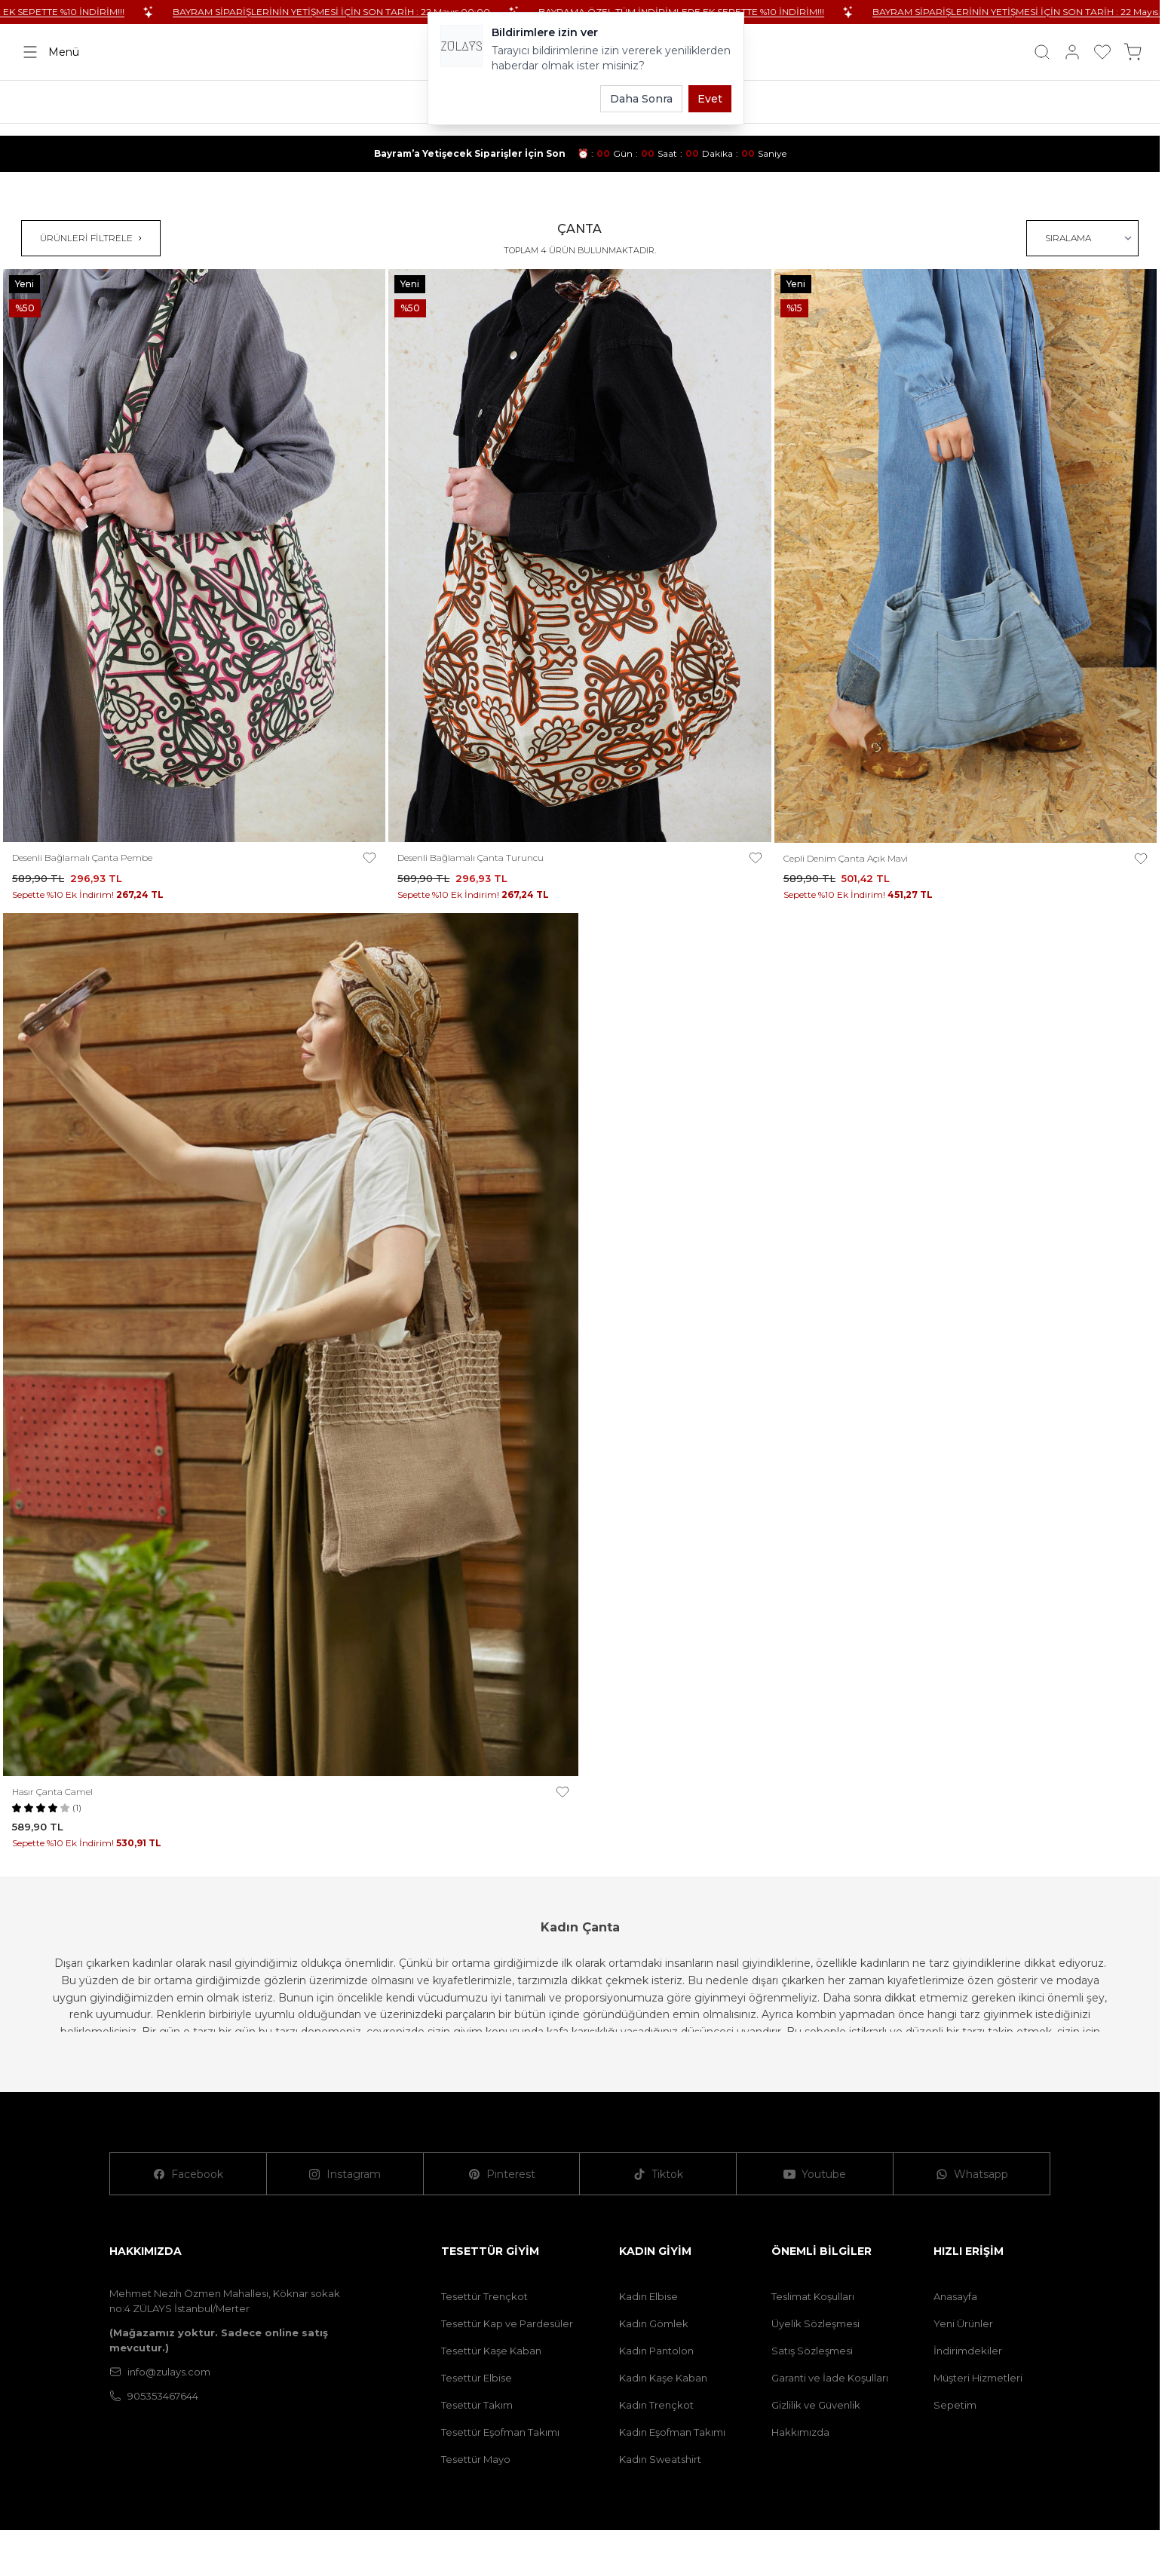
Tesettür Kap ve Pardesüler (507, 2323)
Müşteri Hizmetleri (977, 2378)
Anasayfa (955, 2296)
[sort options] (1082, 238)
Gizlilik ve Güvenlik (815, 2405)
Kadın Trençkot (656, 2405)
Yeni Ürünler (963, 2323)
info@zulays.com (159, 2372)
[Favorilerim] (1102, 52)
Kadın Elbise (648, 2296)
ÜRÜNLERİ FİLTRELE (91, 238)
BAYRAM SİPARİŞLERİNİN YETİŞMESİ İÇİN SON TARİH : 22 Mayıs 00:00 (380, 11)
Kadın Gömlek (653, 2323)
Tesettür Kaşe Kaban (491, 2351)
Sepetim (954, 2405)
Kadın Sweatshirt (660, 2459)
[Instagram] (345, 2174)
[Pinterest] (502, 2174)
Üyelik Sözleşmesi (815, 2323)
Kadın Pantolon (656, 2351)
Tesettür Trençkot (484, 2296)
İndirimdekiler (967, 2351)
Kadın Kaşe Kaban (663, 2378)
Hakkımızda (800, 2432)
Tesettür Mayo (475, 2459)
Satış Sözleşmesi (812, 2351)
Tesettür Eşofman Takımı (500, 2432)
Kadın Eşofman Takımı (672, 2432)
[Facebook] (188, 2174)
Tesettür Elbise (476, 2378)
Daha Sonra (641, 99)
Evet (709, 99)
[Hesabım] (1072, 52)
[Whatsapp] (972, 2174)
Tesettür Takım (477, 2405)
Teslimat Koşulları (812, 2296)
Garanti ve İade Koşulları (829, 2378)
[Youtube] (815, 2174)
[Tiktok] (658, 2174)
